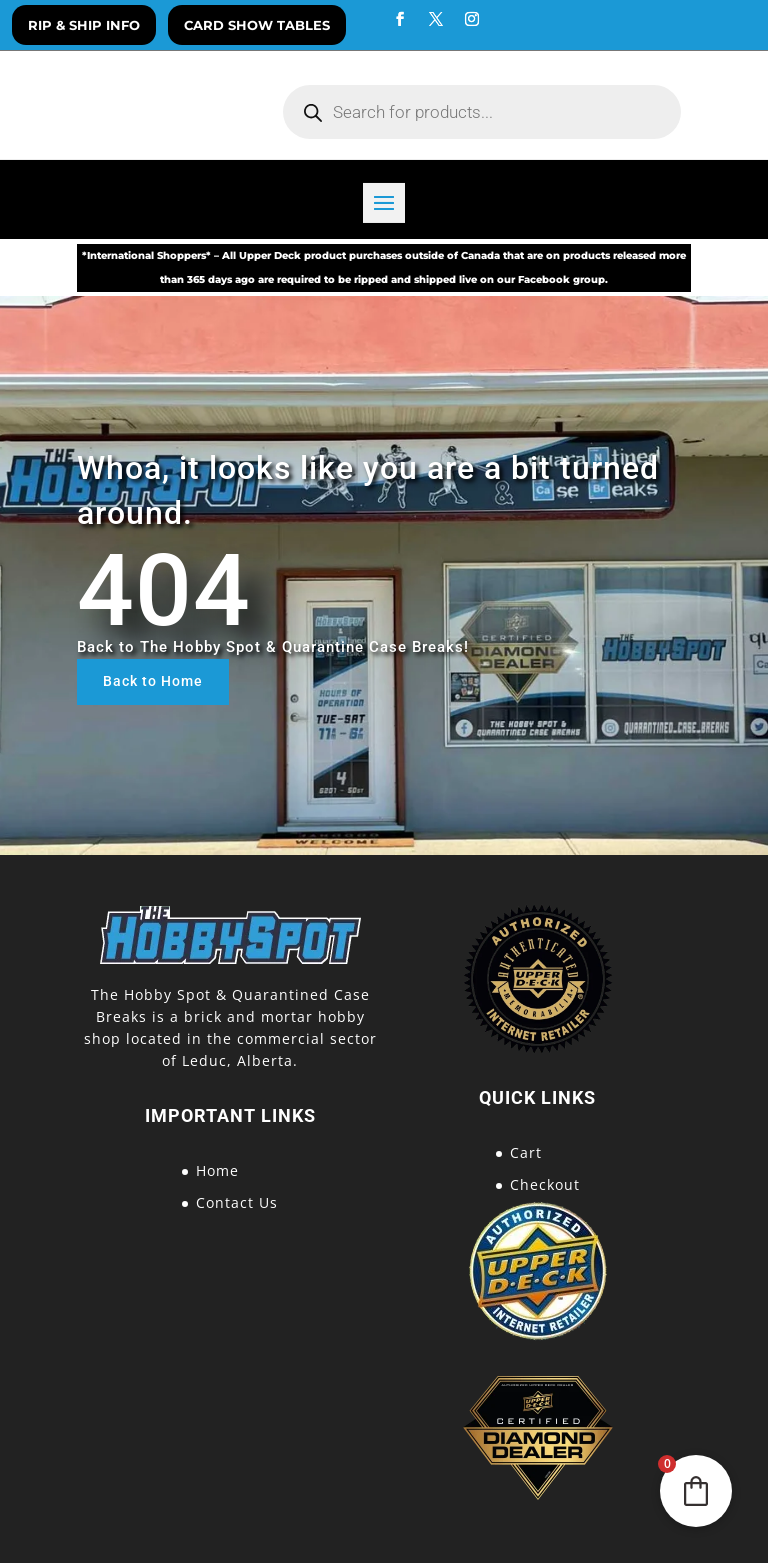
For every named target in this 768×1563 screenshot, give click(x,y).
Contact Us (237, 1202)
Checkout (545, 1184)
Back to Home (153, 681)
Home (217, 1170)
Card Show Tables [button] (257, 25)
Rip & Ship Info (84, 25)
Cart (526, 1152)
